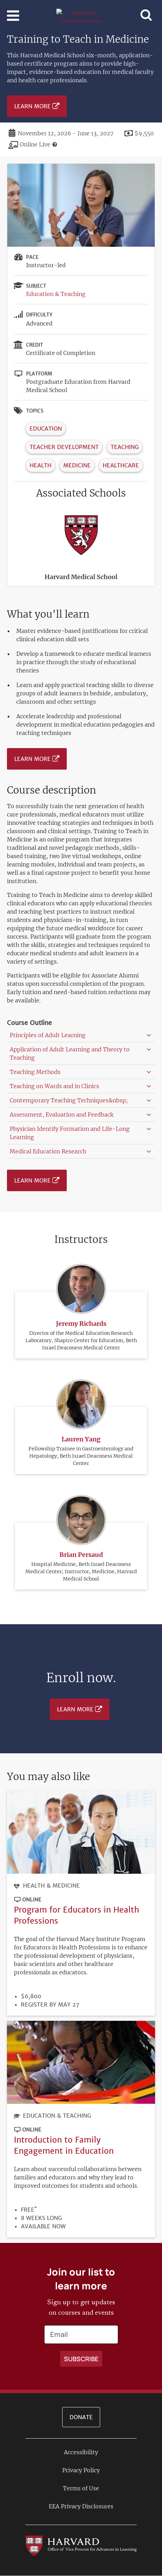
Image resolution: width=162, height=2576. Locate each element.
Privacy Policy (81, 2470)
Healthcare (121, 465)
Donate (81, 2417)
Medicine (77, 465)
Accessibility (81, 2452)
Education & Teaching (56, 293)
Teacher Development (64, 446)
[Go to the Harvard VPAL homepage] (81, 2545)
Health (40, 465)
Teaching (125, 446)
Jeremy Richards (81, 1324)
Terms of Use (81, 2488)
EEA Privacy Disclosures (81, 2506)
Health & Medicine (51, 1885)
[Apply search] (81, 2359)
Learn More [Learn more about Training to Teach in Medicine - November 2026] (32, 106)
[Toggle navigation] (13, 15)
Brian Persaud (81, 1555)
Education (46, 428)
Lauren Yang (81, 1439)
